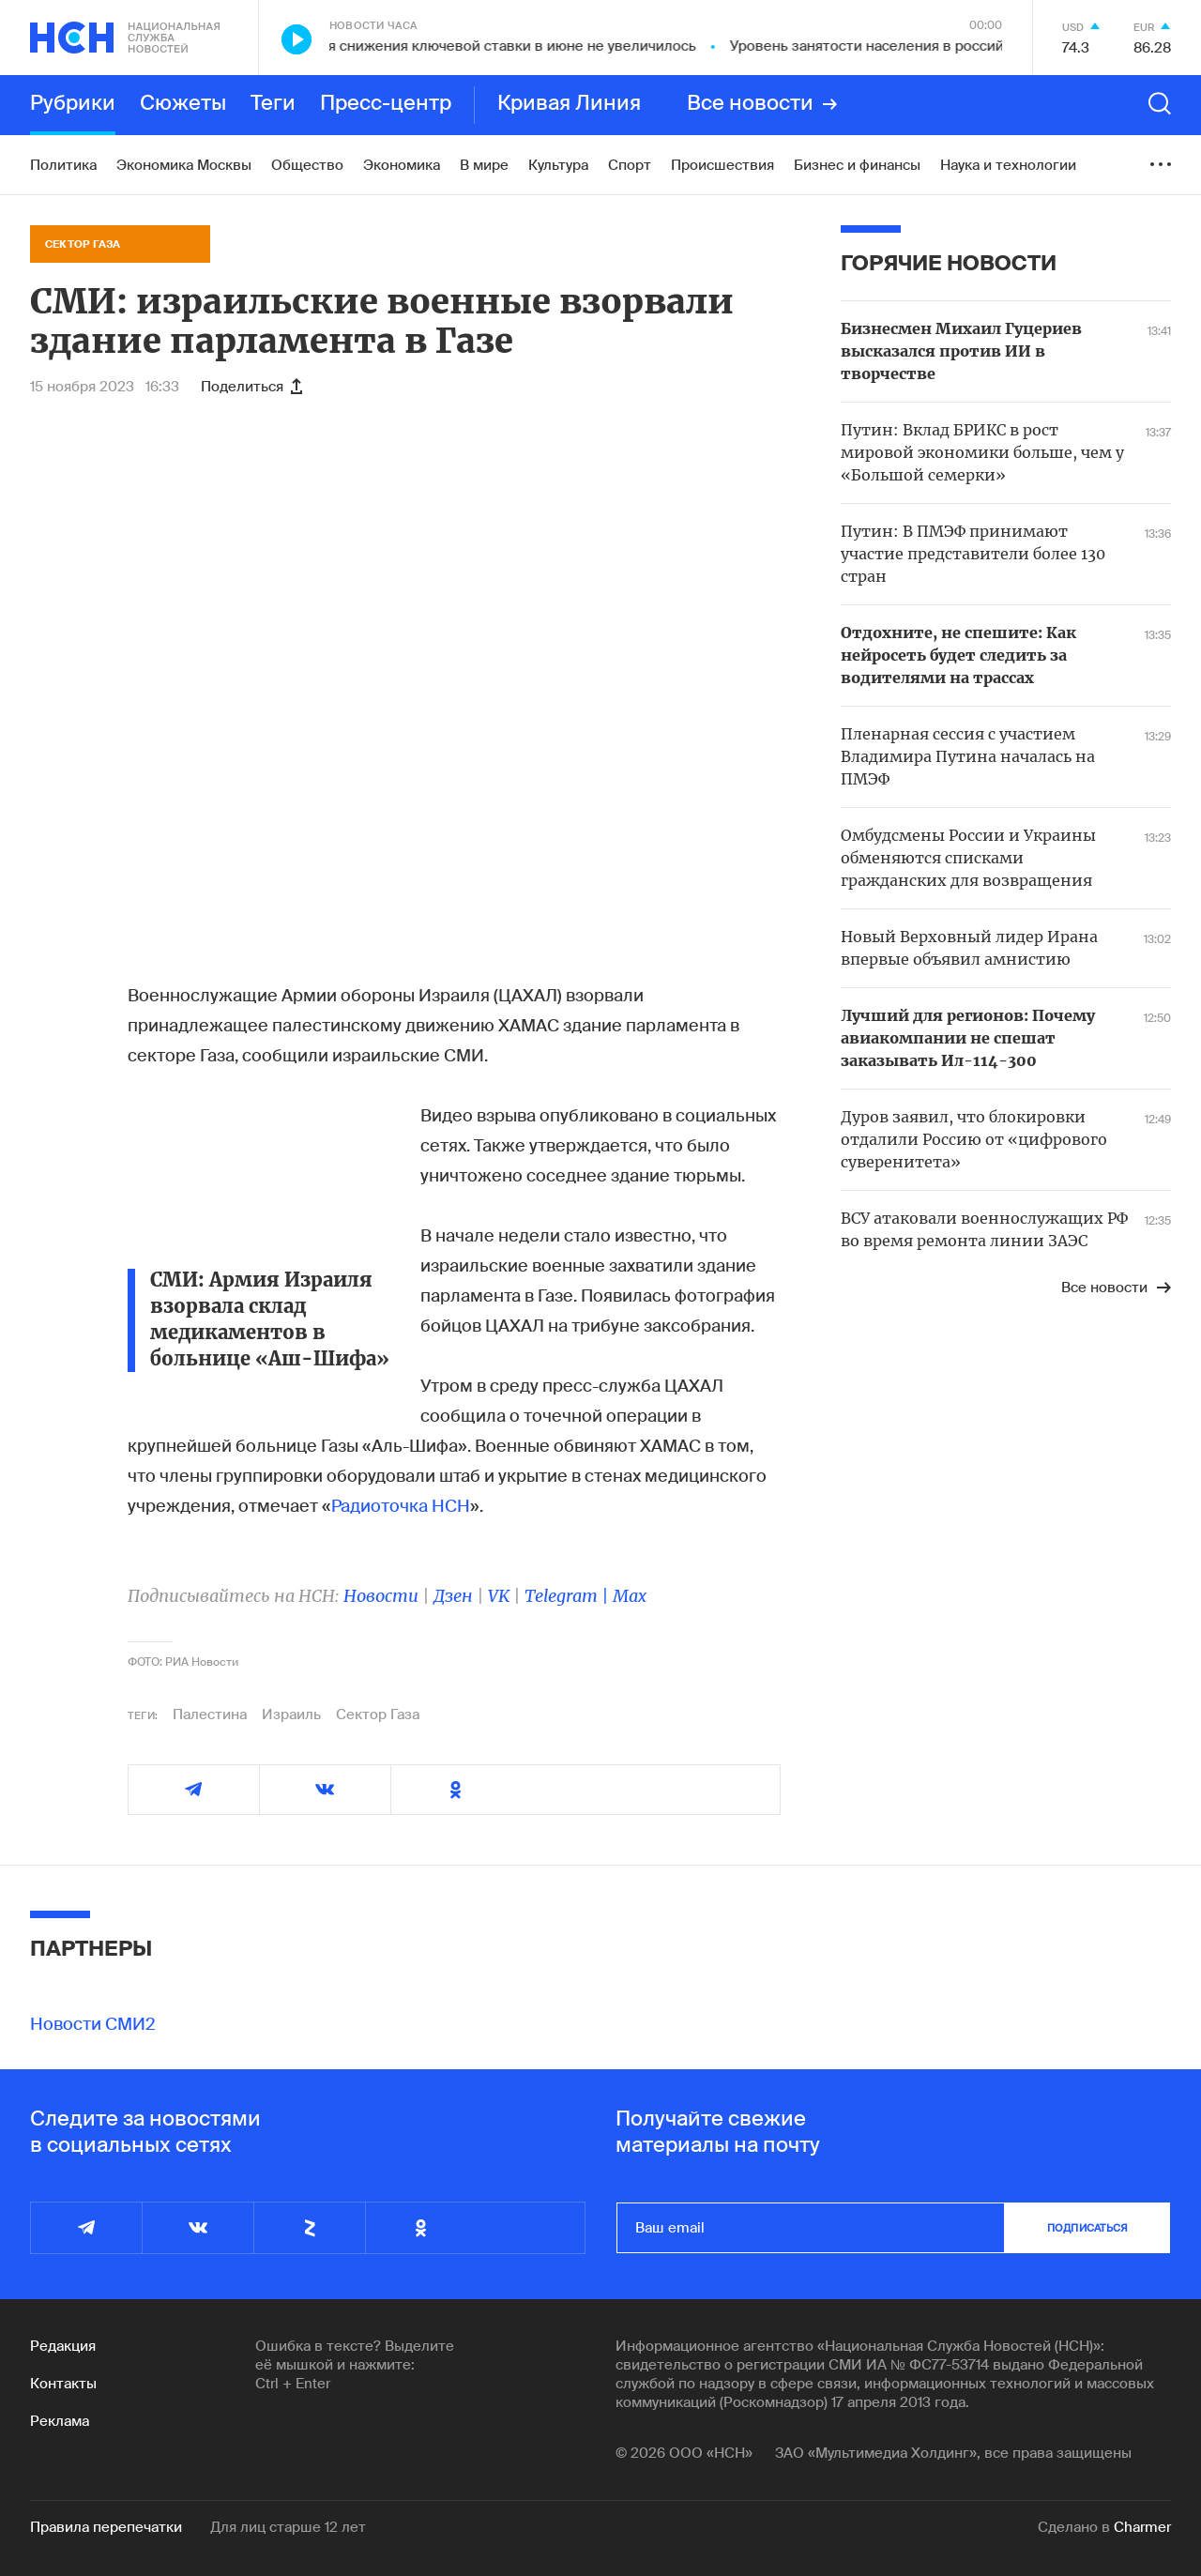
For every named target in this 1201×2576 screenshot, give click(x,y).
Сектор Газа (377, 1714)
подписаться (1087, 2227)
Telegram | (568, 1596)
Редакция (63, 2346)
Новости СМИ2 (93, 2024)
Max (629, 1596)
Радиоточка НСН (400, 1506)
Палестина (210, 1714)
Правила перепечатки (106, 2527)
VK (498, 1596)
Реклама (59, 2421)
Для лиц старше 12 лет (288, 2527)
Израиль (291, 1714)
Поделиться (251, 386)
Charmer (1142, 2527)
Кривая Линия (569, 104)
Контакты (63, 2383)
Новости (380, 1596)
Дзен (453, 1596)
